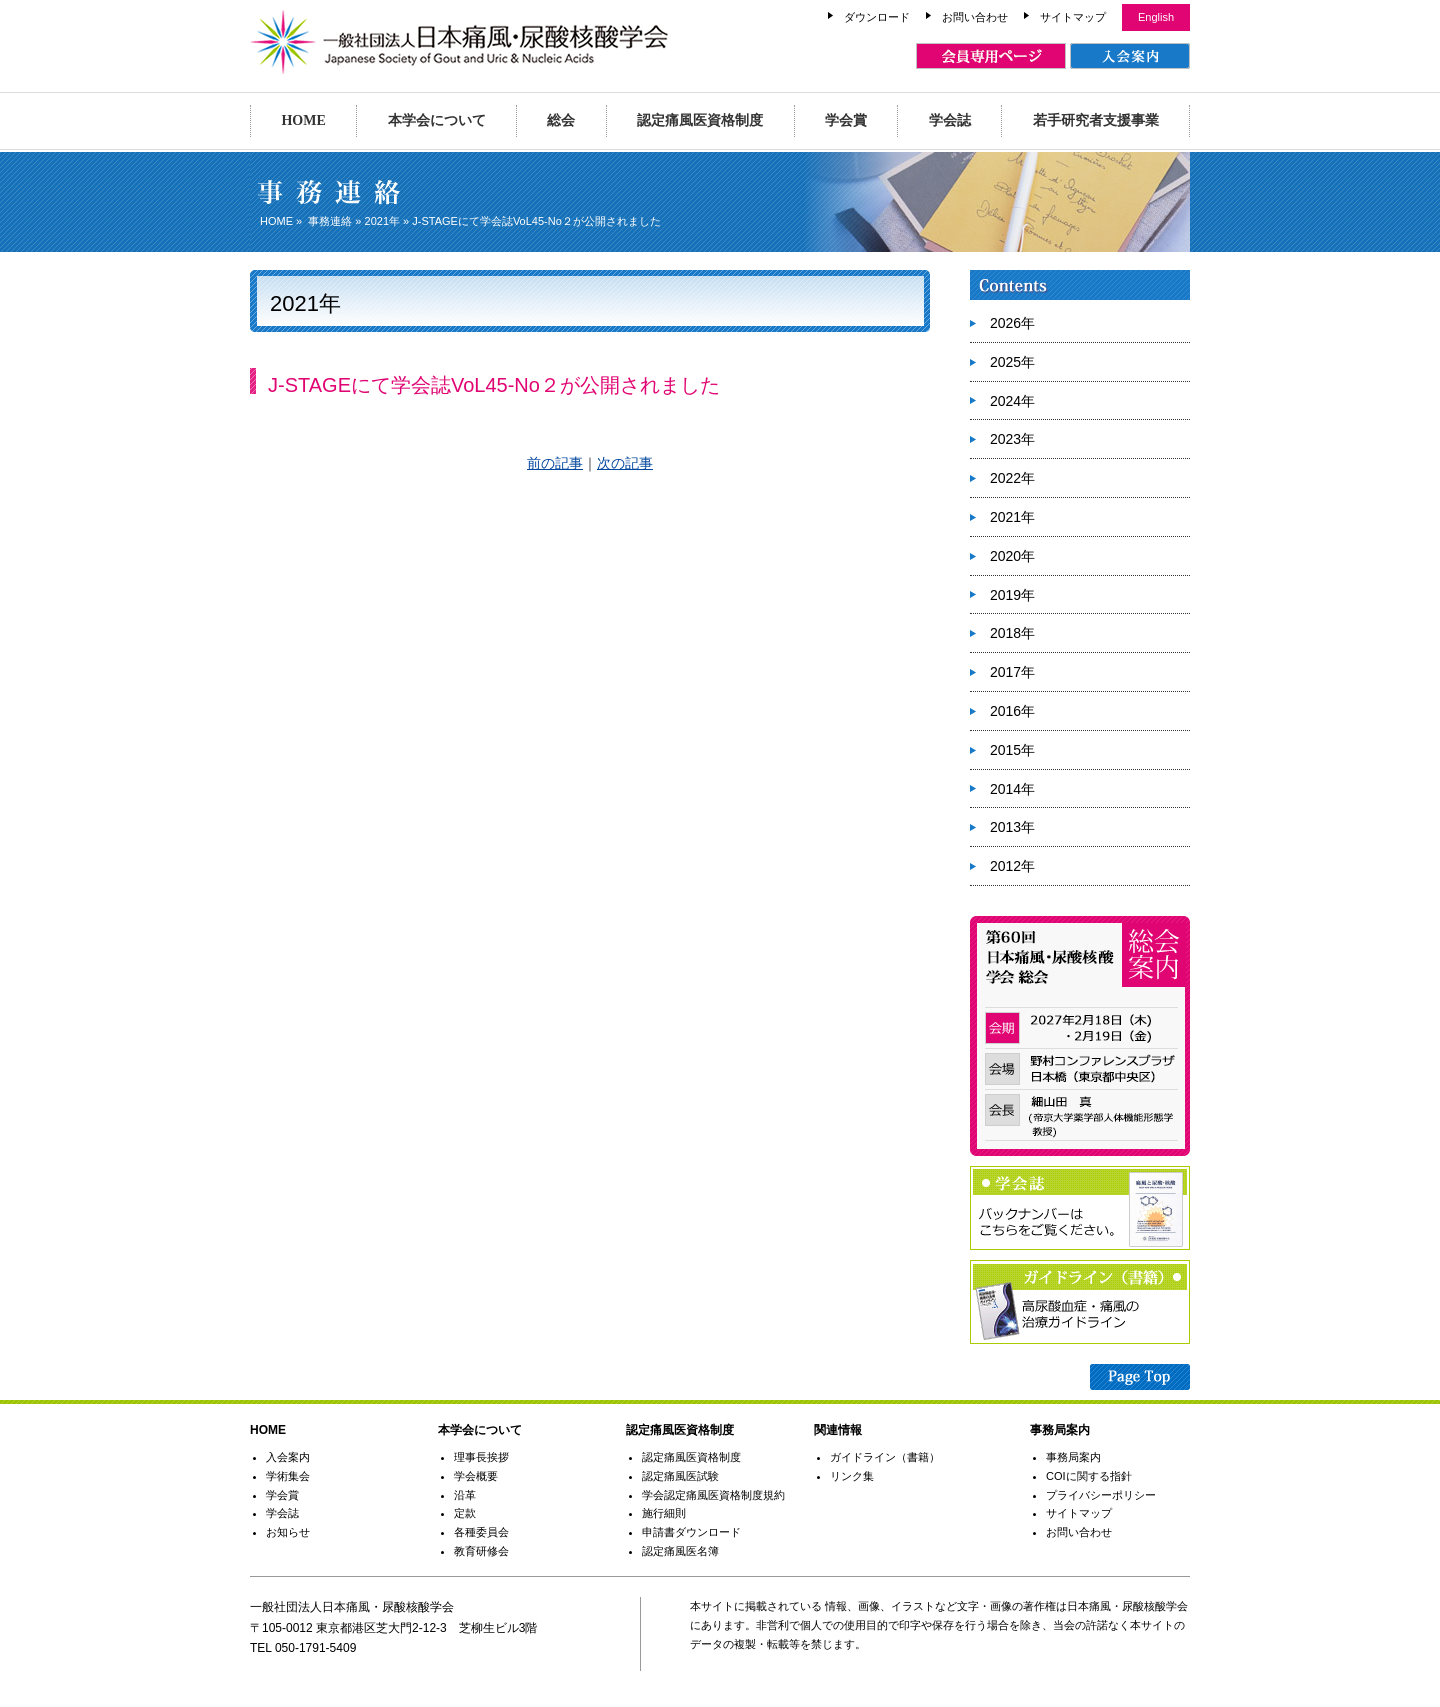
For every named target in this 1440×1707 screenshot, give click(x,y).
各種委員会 (481, 1532)
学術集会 (288, 1476)
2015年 (1012, 750)
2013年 (1012, 827)
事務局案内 (1073, 1457)
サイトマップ (1073, 17)
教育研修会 (481, 1551)
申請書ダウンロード (691, 1532)
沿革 (465, 1495)
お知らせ (288, 1532)
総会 (561, 120)
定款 (465, 1513)
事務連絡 (330, 221)
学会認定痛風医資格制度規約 (713, 1495)
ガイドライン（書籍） (885, 1457)
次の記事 (625, 463)
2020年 (1012, 556)
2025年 (1012, 362)
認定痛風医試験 (680, 1476)
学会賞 (846, 120)
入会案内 (288, 1457)
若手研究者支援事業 (1096, 120)
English (1156, 17)
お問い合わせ (975, 17)
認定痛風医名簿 (680, 1551)
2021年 (382, 221)
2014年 (1012, 789)
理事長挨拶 (481, 1457)
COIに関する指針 (1089, 1476)
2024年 (1012, 401)
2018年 (1012, 633)
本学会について (437, 120)
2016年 (1012, 711)
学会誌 (950, 120)
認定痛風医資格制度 (700, 120)
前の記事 (555, 463)
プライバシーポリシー (1101, 1495)
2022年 (1012, 478)
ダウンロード (877, 17)
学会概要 (476, 1476)
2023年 (1012, 439)
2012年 (1012, 866)
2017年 (1012, 672)
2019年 (1012, 595)
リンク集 (852, 1476)
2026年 (1012, 323)
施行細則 (664, 1513)
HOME (303, 120)
